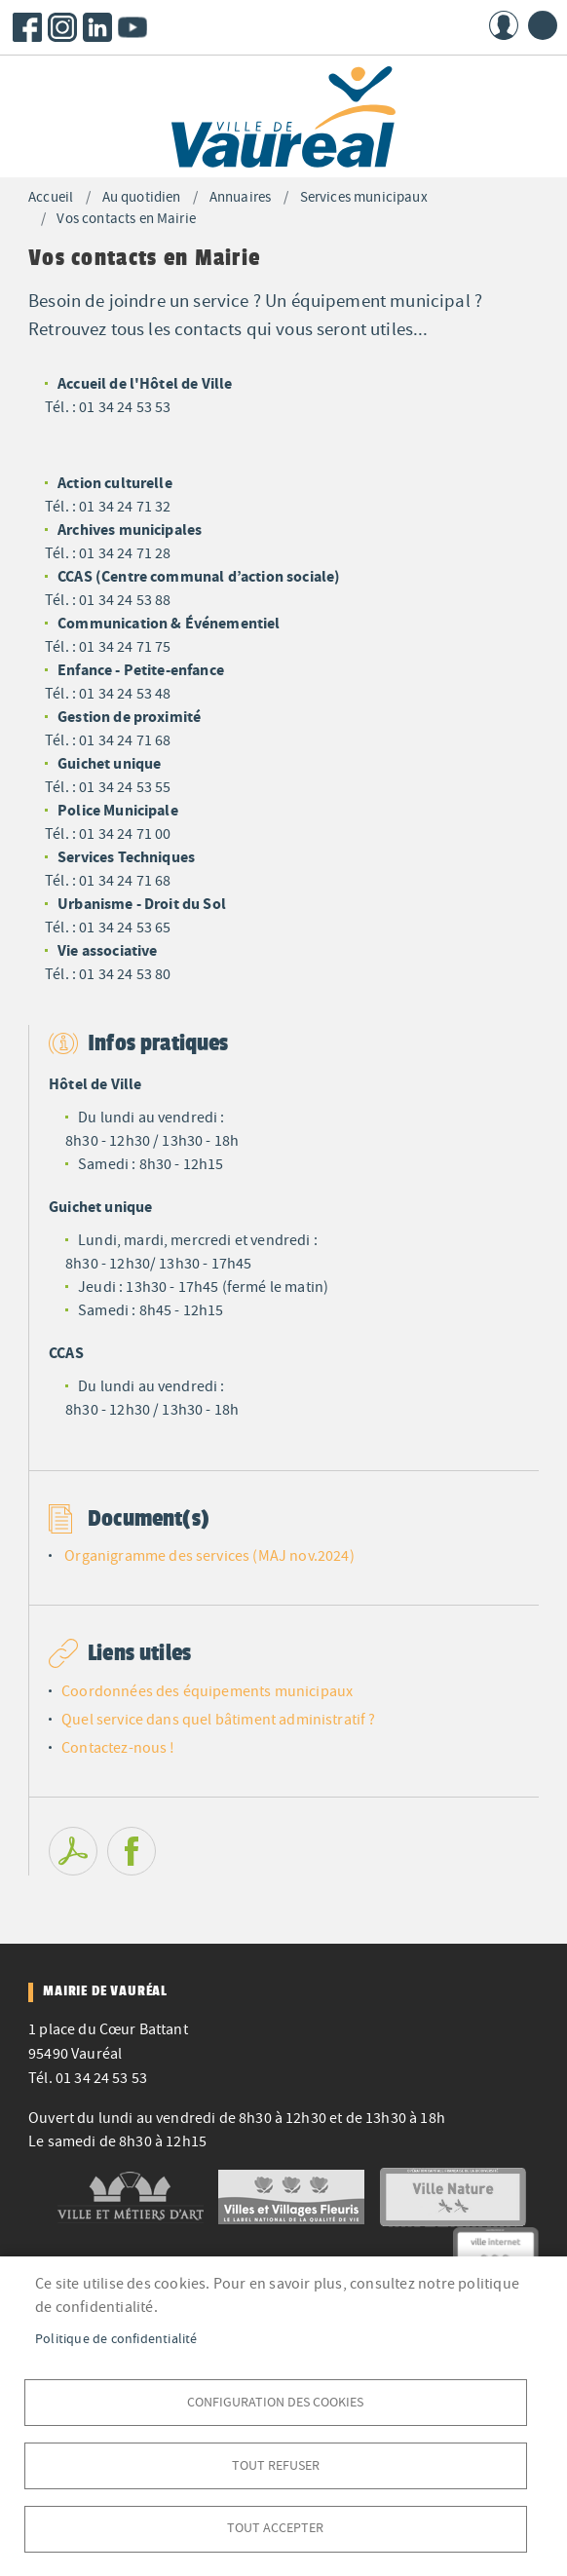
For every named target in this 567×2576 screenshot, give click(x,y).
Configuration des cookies (275, 2401)
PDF (73, 1851)
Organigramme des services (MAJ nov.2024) (209, 1556)
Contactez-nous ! (118, 1748)
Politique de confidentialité (116, 2338)
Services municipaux (364, 197)
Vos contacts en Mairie (126, 218)
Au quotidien (141, 197)
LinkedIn (97, 27)
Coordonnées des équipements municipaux (207, 1691)
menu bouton (542, 25)
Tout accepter (275, 2527)
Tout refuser (276, 2464)
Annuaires (240, 197)
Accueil (50, 197)
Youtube (132, 27)
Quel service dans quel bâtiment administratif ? (218, 1719)
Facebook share (131, 1851)
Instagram (62, 27)
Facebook (27, 27)
